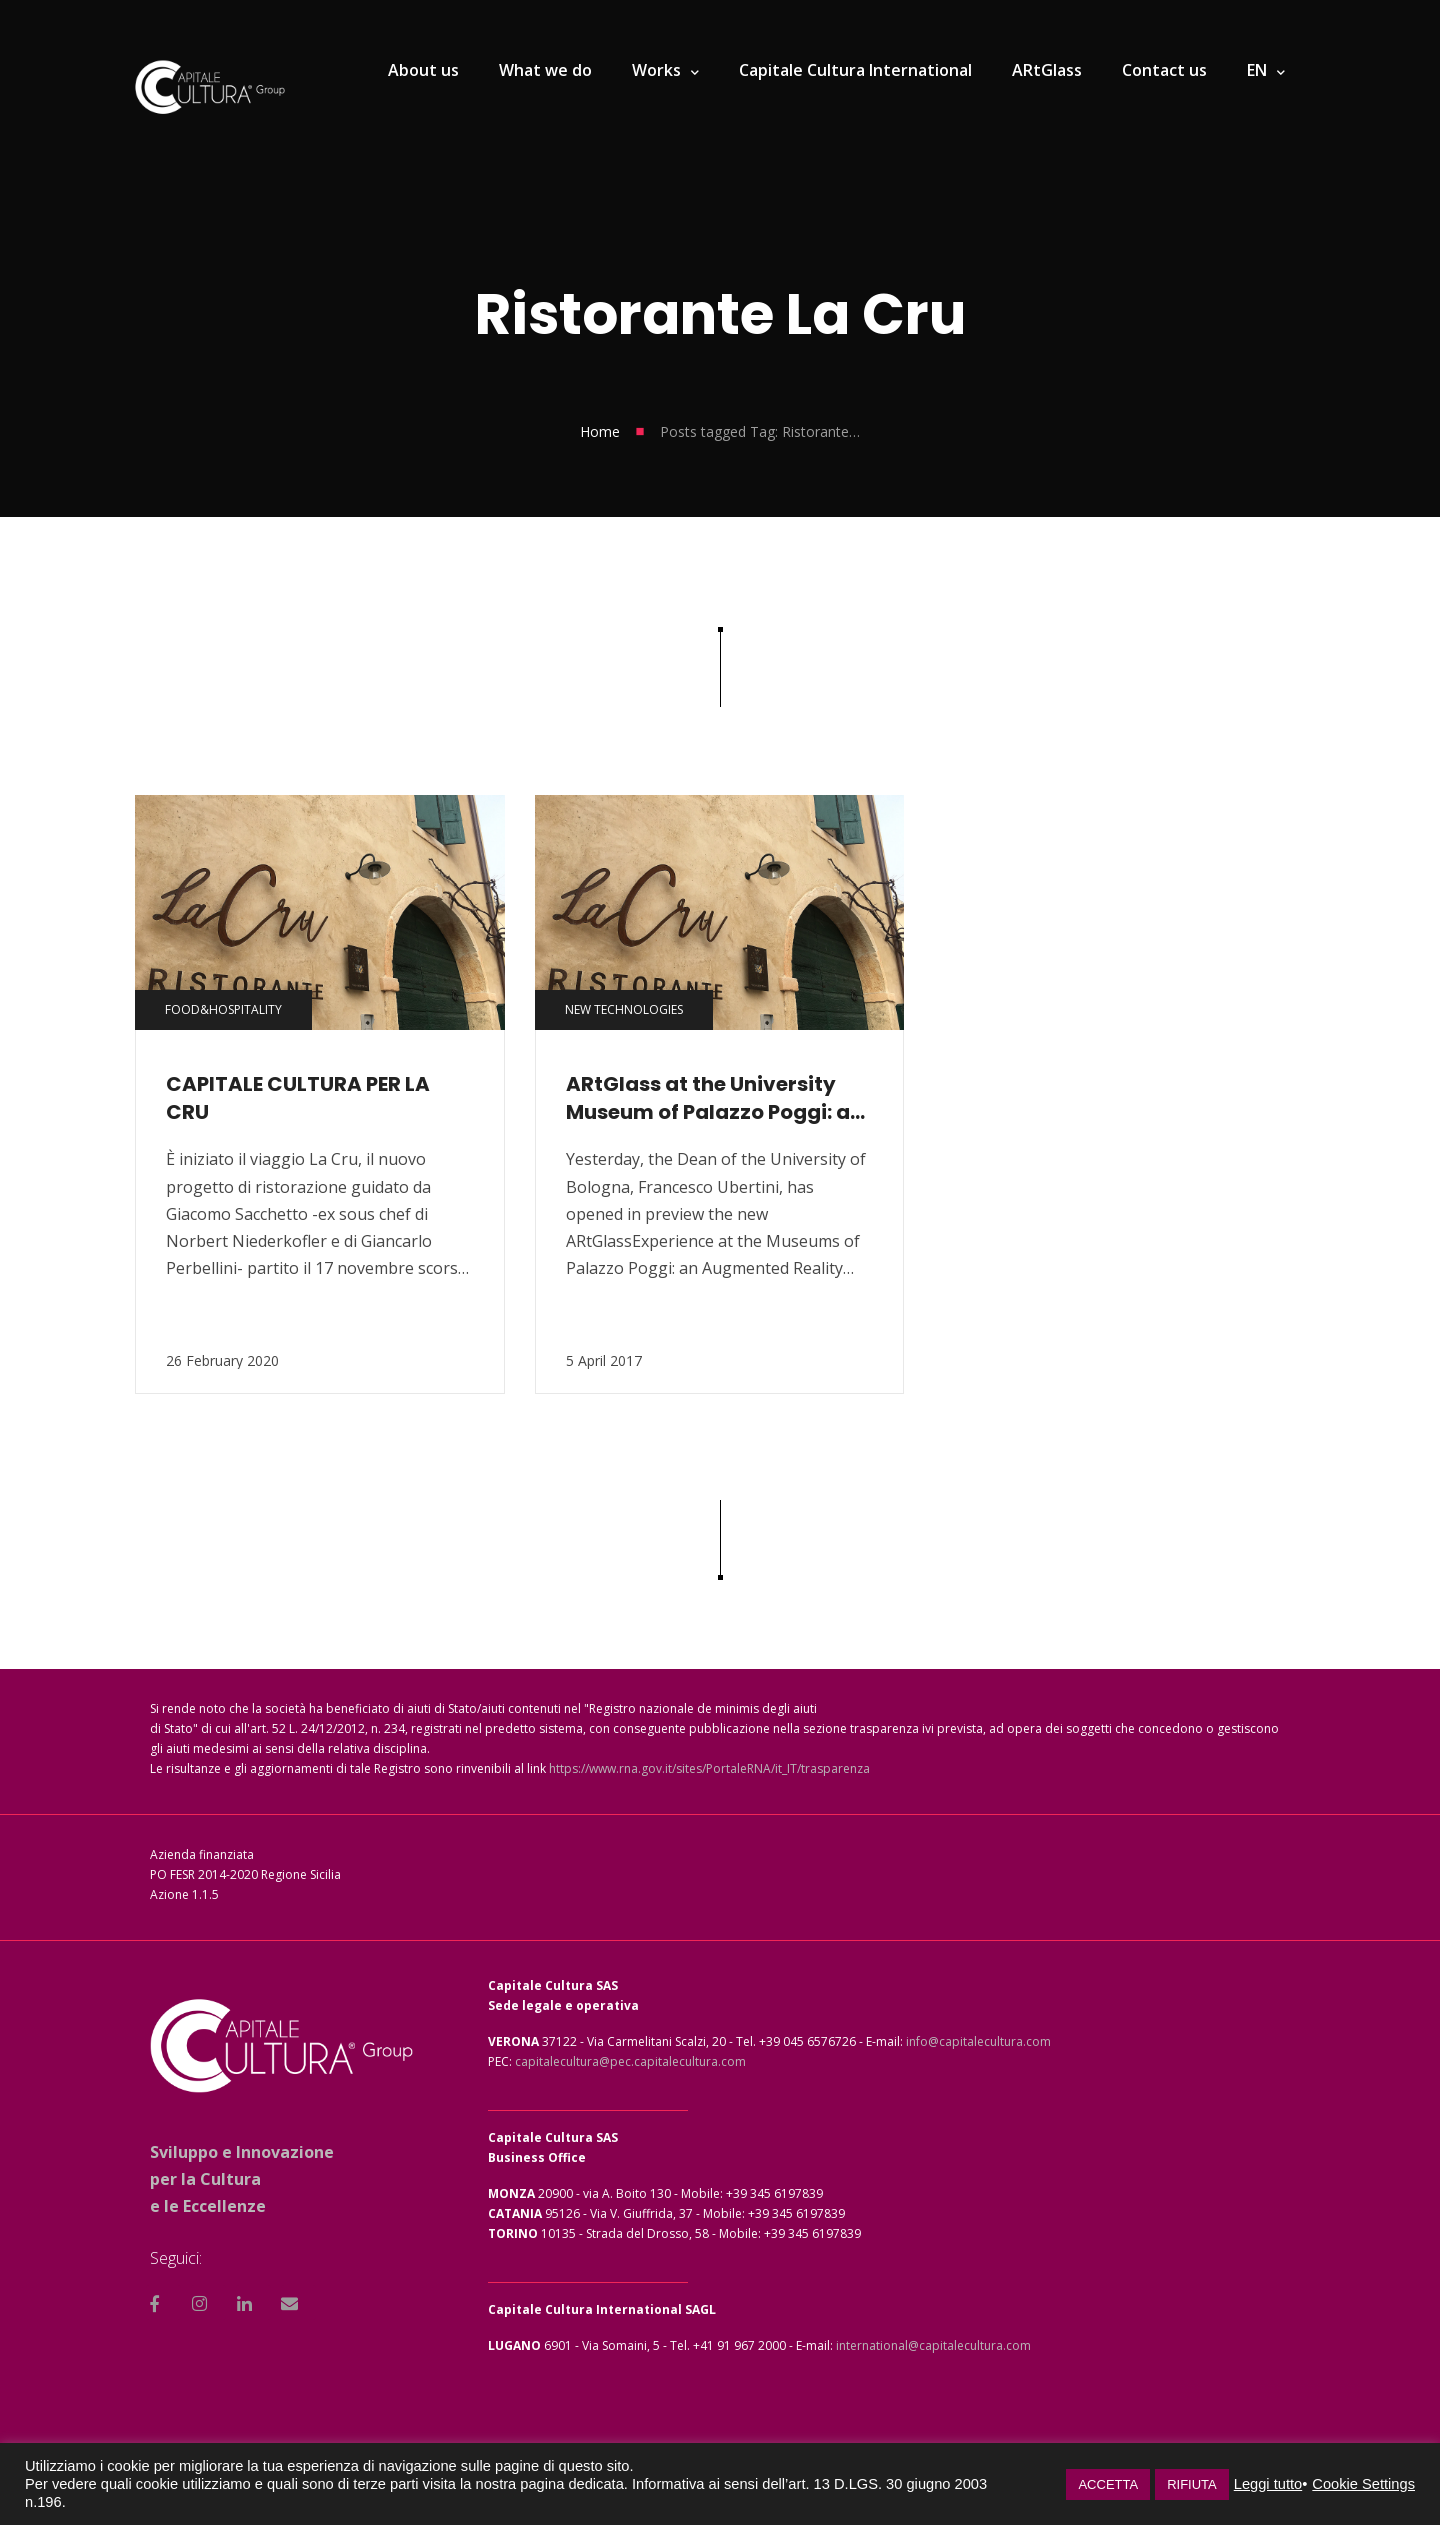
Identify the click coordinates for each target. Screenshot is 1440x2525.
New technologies (624, 1009)
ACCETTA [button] (1108, 2484)
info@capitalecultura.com (978, 2041)
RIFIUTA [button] (1192, 2484)
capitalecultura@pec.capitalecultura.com (630, 2061)
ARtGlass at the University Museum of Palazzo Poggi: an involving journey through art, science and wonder (714, 1098)
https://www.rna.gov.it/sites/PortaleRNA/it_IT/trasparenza (709, 1768)
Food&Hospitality (223, 1009)
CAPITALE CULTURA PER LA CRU (298, 1098)
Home (600, 431)
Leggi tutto (1268, 2484)
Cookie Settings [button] (1363, 2484)
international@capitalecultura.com (933, 2345)
